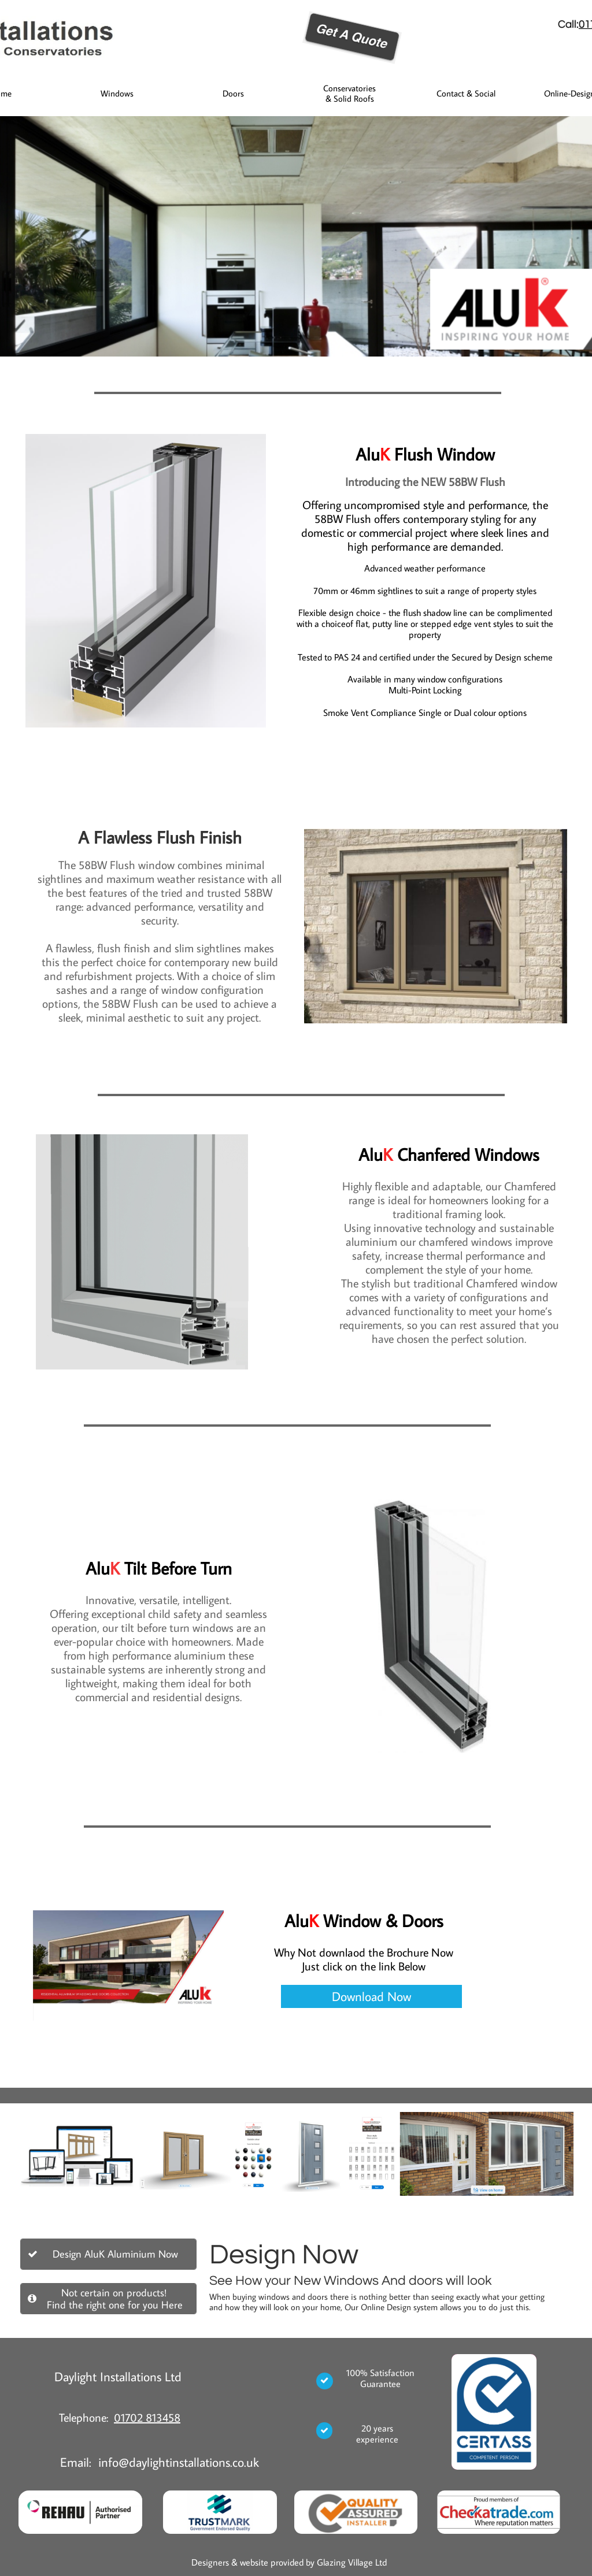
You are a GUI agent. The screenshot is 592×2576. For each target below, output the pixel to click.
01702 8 (133, 2417)
